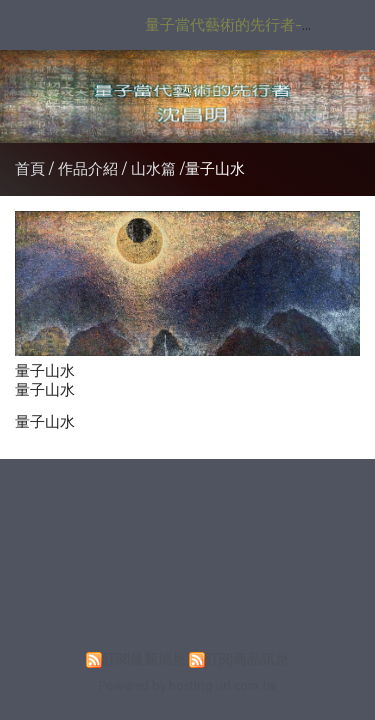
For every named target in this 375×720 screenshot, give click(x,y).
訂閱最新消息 (144, 659)
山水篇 (153, 169)
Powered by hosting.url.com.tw (188, 685)
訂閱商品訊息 (247, 659)
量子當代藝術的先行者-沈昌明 (246, 25)
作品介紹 (90, 169)
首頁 (30, 169)
